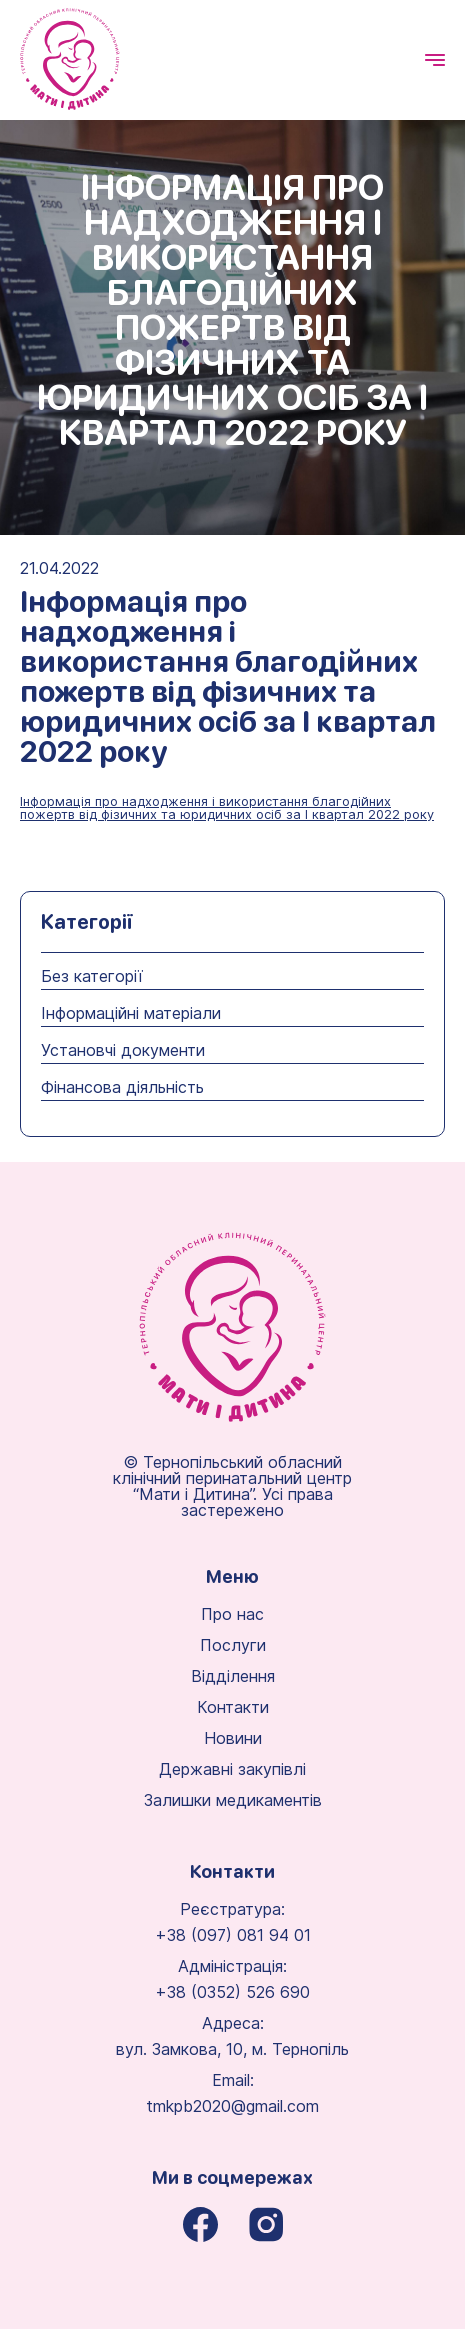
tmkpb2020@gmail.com (232, 2106)
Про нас (232, 1614)
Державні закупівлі (232, 1769)
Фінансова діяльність (122, 1087)
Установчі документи (123, 1050)
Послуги (233, 1645)
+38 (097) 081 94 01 (233, 1935)
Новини (233, 1738)
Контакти (233, 1707)
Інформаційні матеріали (131, 1013)
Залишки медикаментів (233, 1800)
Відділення (233, 1676)
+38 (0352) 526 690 (232, 1992)
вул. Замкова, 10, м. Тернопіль (232, 2049)
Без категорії (92, 976)
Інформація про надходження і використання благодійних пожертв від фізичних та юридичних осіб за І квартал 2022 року (227, 809)
